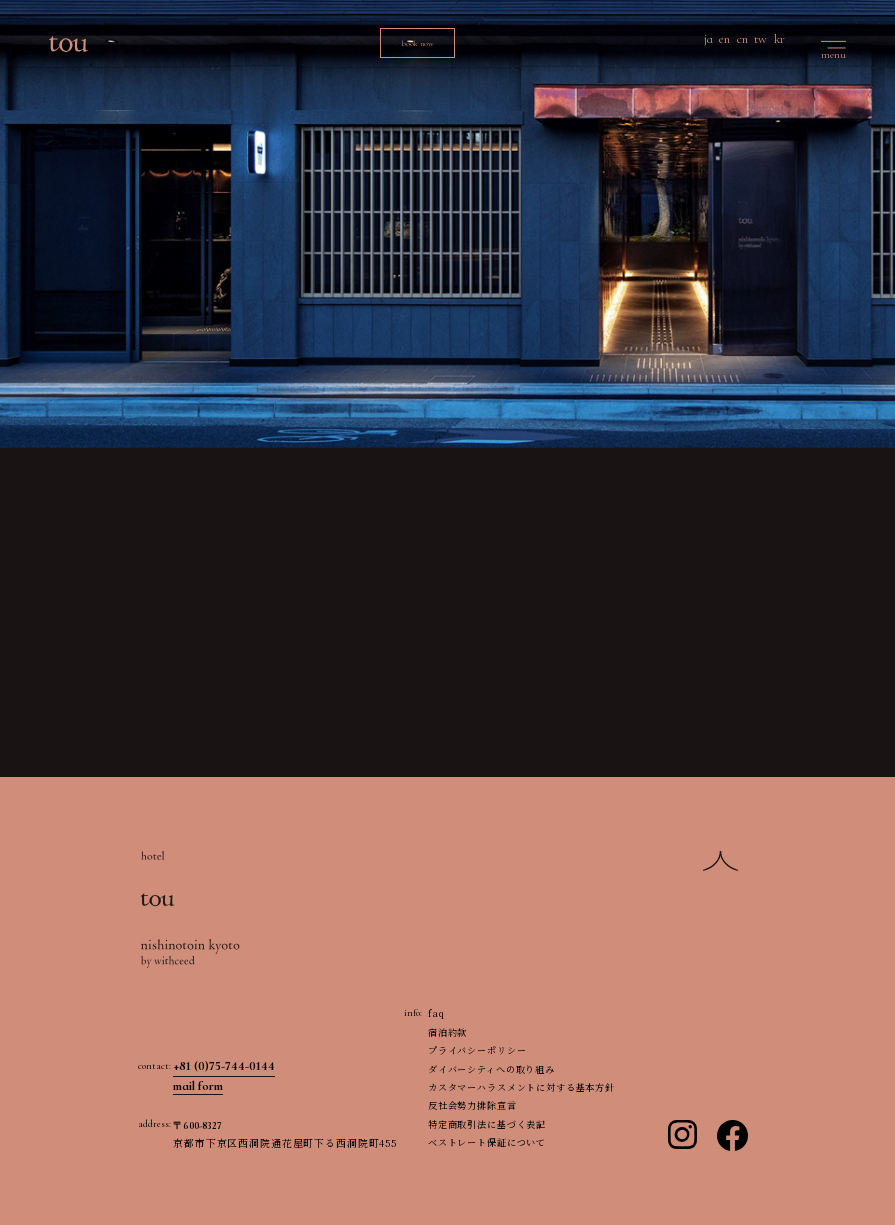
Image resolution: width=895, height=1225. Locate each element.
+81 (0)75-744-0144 (224, 1066)
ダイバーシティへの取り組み (491, 1069)
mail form (198, 1086)
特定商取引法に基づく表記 (487, 1124)
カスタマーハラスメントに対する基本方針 (521, 1087)
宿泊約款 (447, 1032)
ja (708, 39)
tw (760, 39)
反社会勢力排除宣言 (472, 1105)
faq (436, 1013)
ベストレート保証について (487, 1142)
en (724, 39)
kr (779, 39)
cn (742, 39)
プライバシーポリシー (477, 1050)
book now (417, 43)
